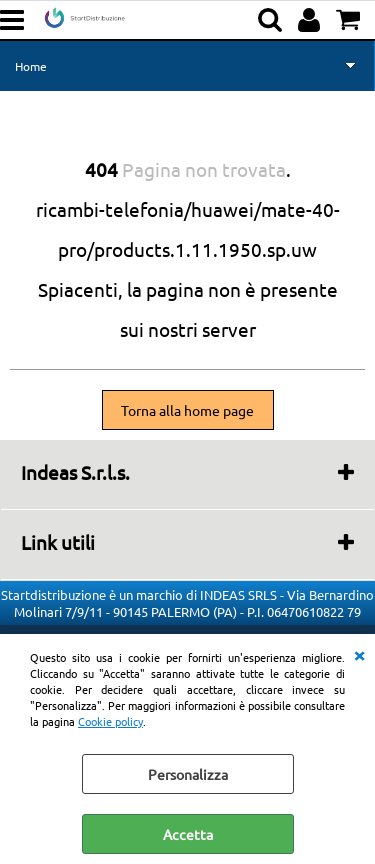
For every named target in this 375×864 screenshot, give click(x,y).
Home (31, 66)
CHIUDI (359, 654)
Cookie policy (110, 721)
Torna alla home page (187, 410)
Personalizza (188, 774)
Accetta (188, 834)
